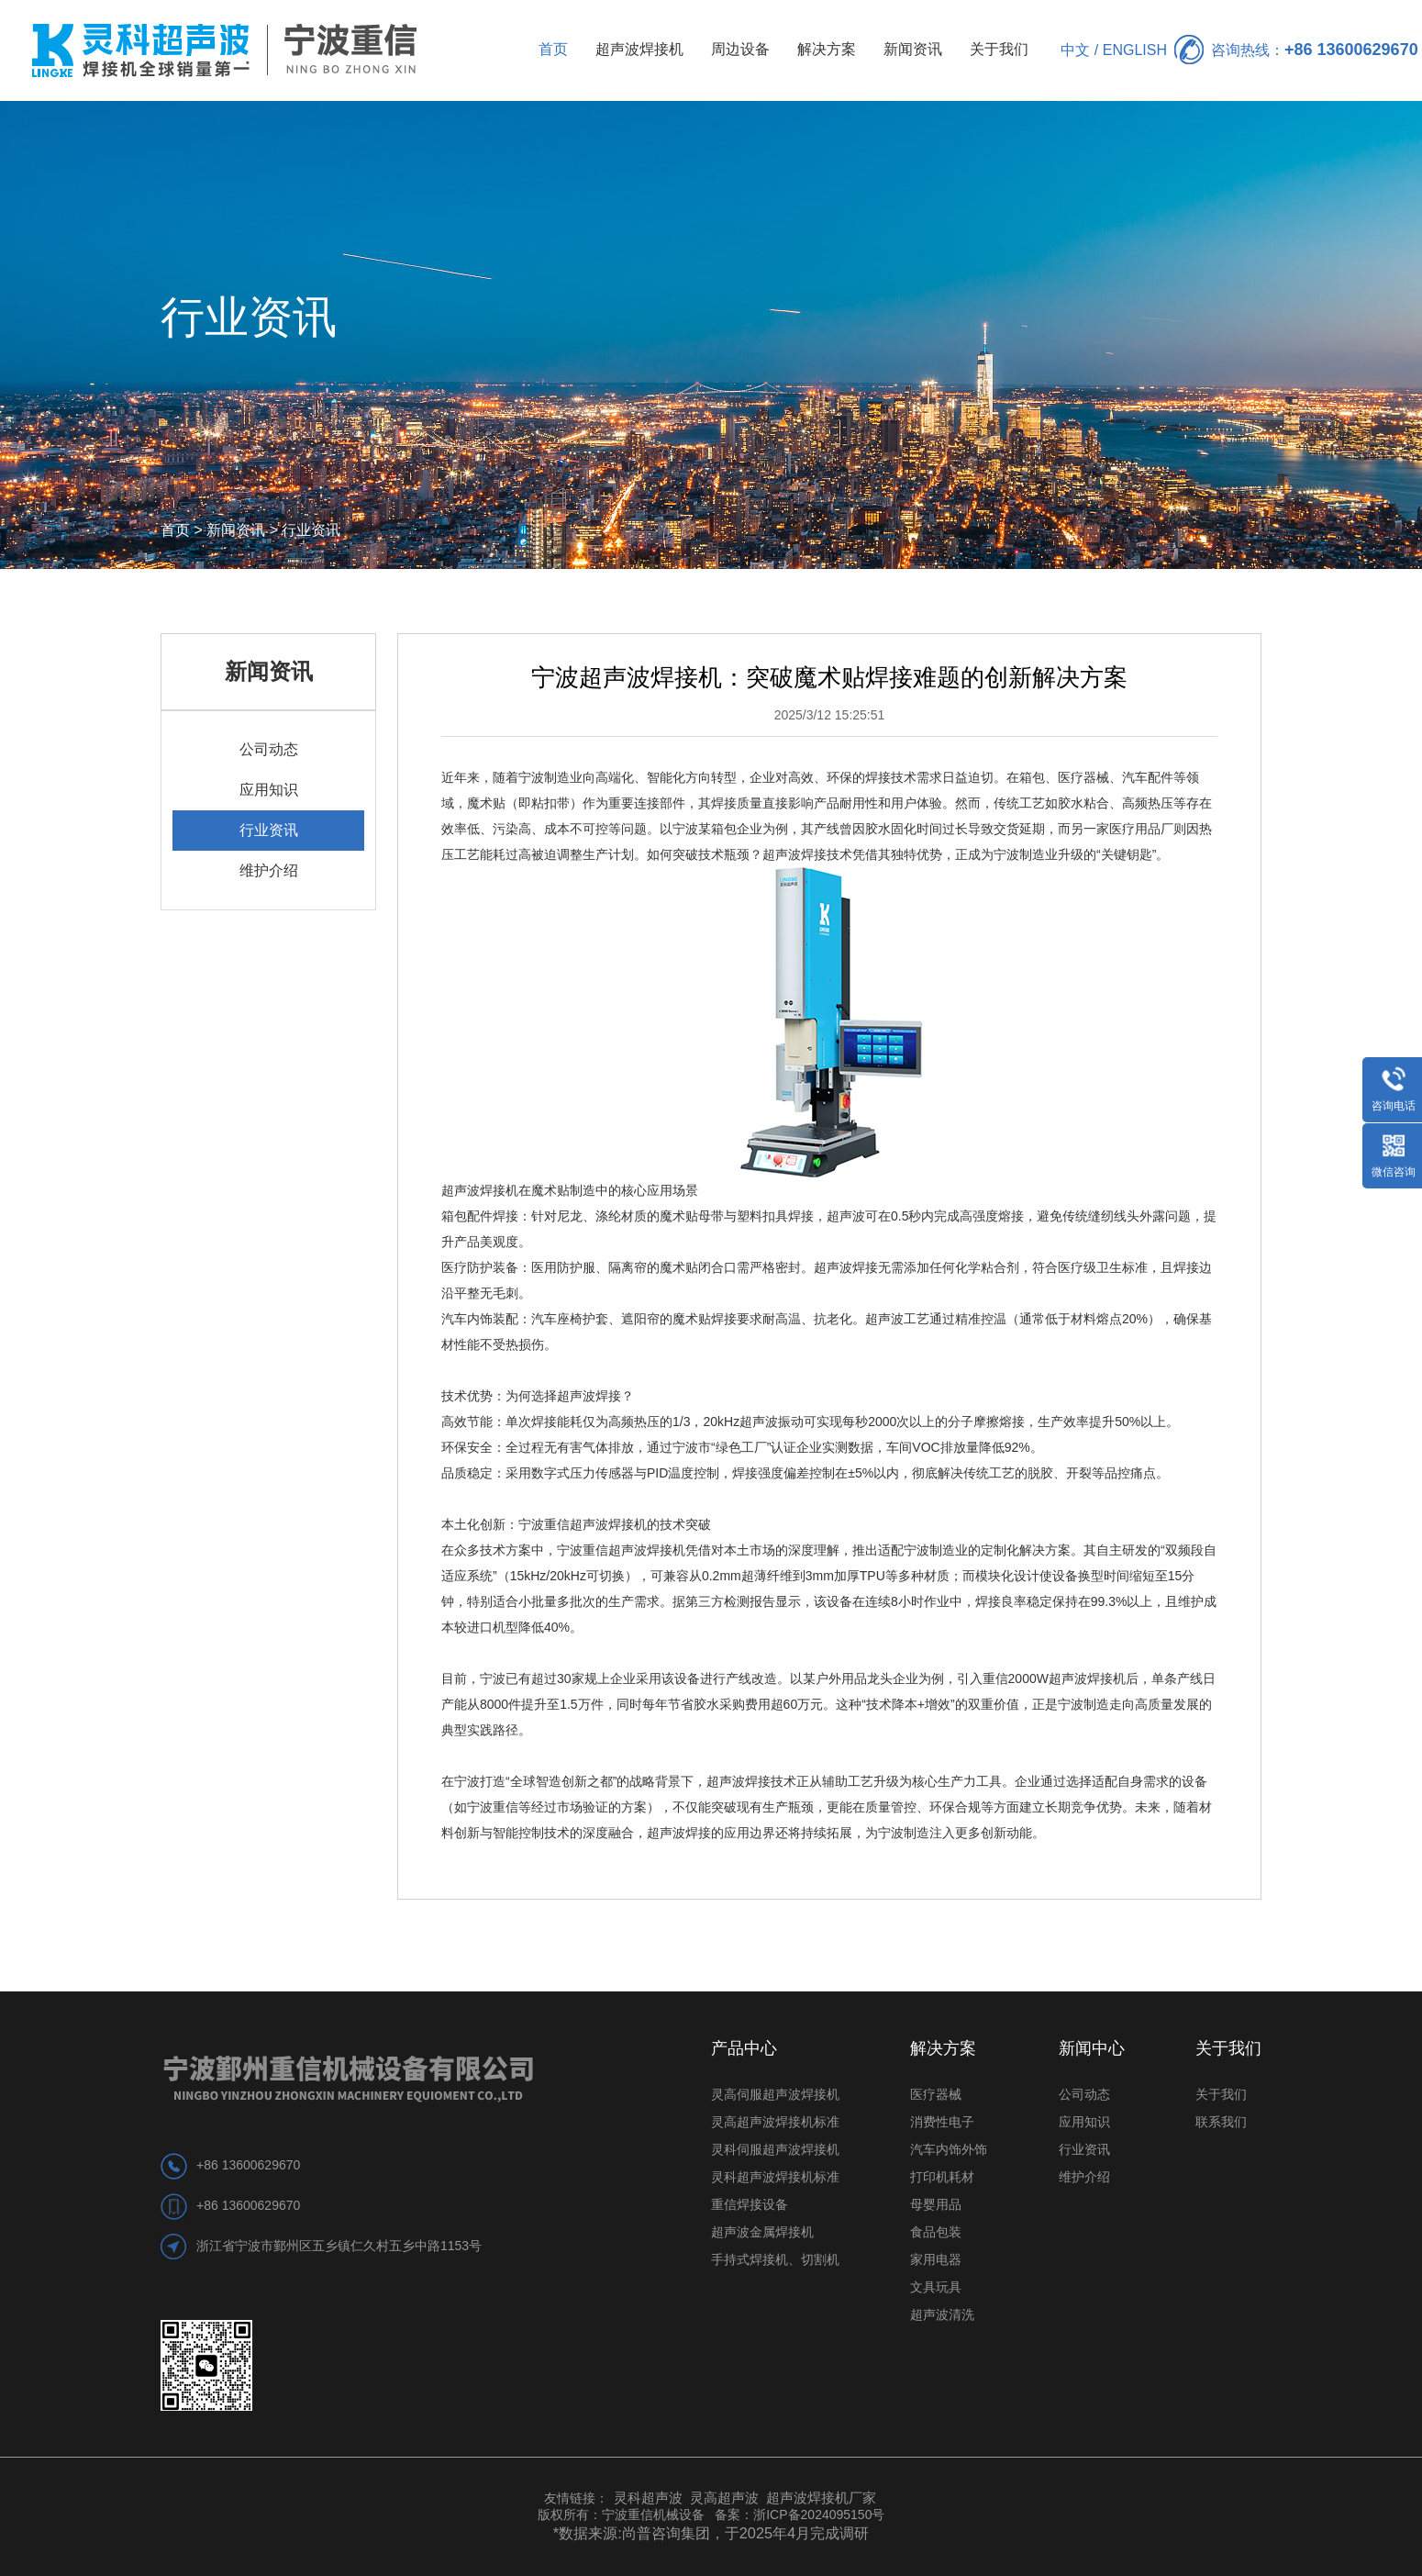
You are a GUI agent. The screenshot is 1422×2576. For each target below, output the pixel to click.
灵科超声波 (650, 2497)
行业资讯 (311, 530)
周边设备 (740, 49)
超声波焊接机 (639, 49)
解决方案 (826, 49)
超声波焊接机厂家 (821, 2497)
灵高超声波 (724, 2497)
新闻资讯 (912, 49)
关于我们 (999, 49)
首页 (553, 49)
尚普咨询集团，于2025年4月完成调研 (746, 2533)
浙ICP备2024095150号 (818, 2514)
